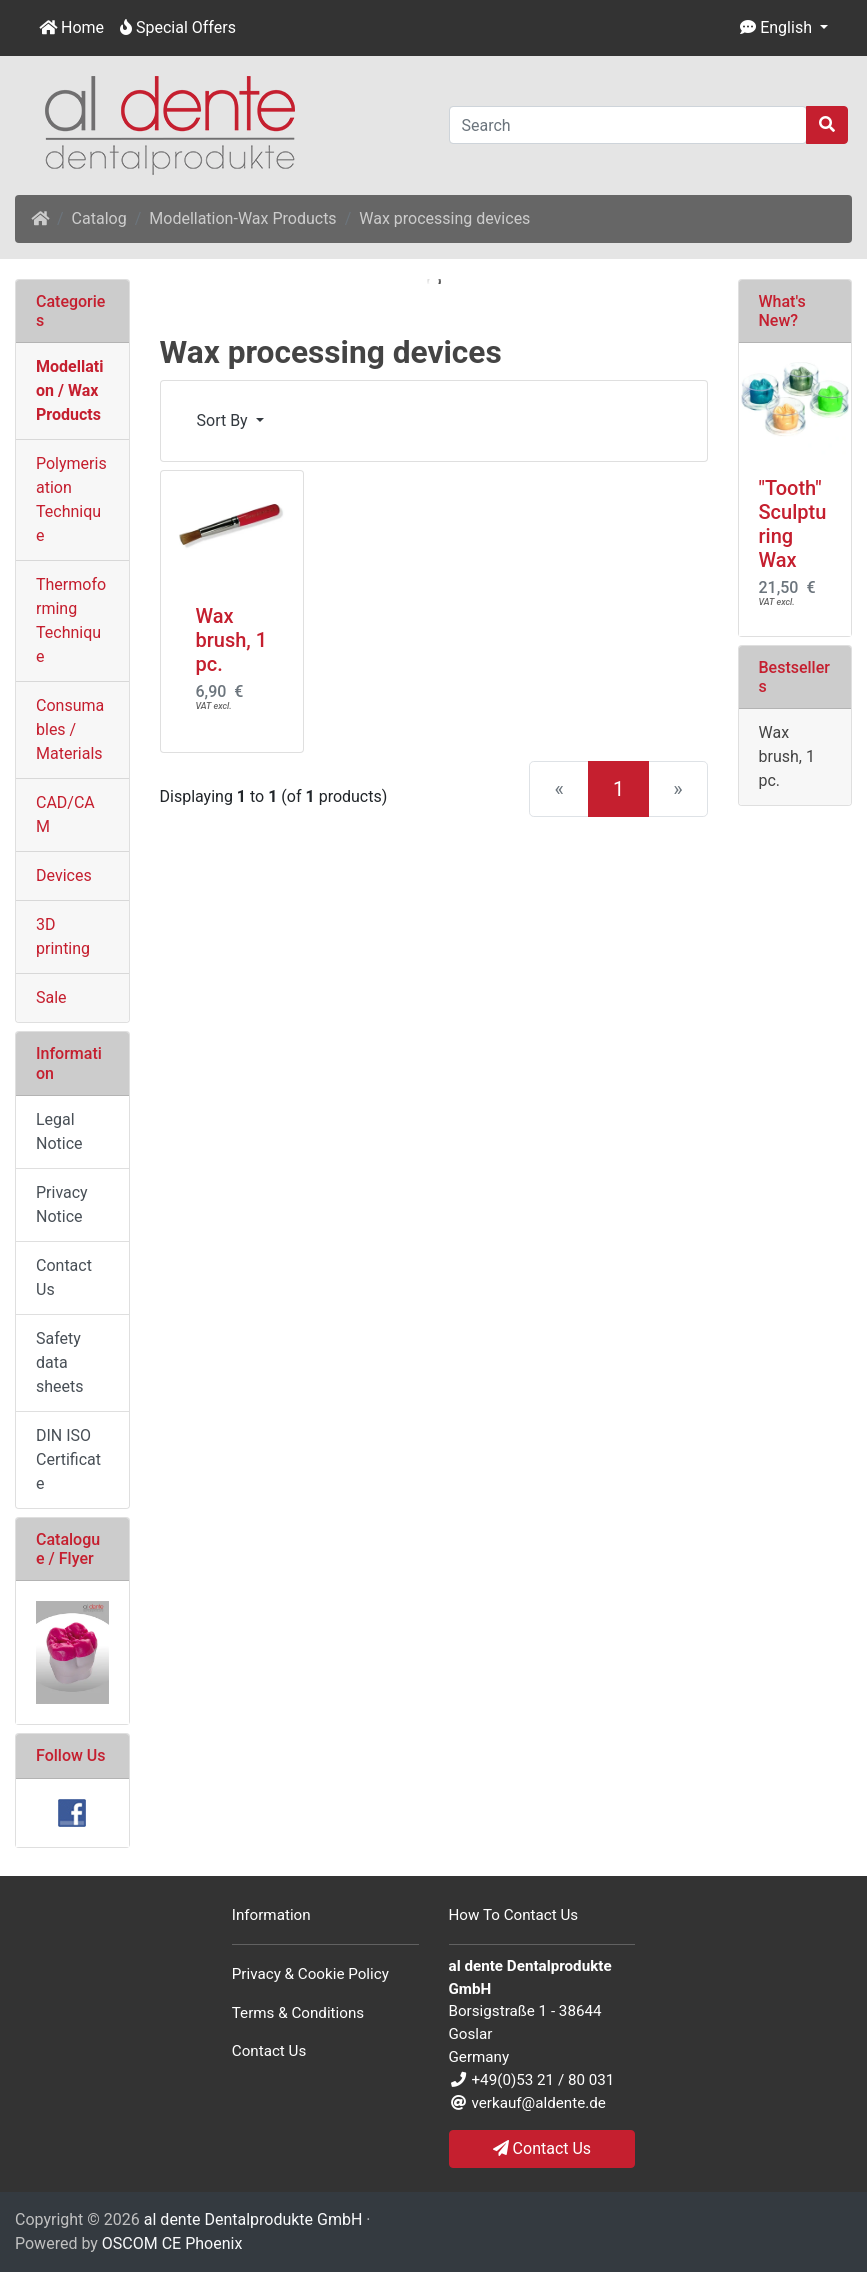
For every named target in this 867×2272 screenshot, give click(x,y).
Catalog (99, 218)
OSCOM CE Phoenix (172, 2243)
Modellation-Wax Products (242, 218)
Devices (64, 875)
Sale (51, 997)
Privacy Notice (62, 1204)
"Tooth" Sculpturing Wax (793, 524)
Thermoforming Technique (71, 620)
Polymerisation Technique (71, 499)
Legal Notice (59, 1131)
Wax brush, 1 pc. (232, 640)
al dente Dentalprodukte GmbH (253, 2219)
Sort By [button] (224, 420)
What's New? (782, 311)
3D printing (63, 936)
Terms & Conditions (298, 2013)
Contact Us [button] (542, 2148)
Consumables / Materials (70, 729)
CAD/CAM (65, 814)
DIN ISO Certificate (68, 1459)
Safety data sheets (60, 1362)
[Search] (628, 125)
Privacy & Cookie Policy (310, 1974)
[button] (784, 28)
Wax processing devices (444, 218)
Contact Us (64, 1277)
